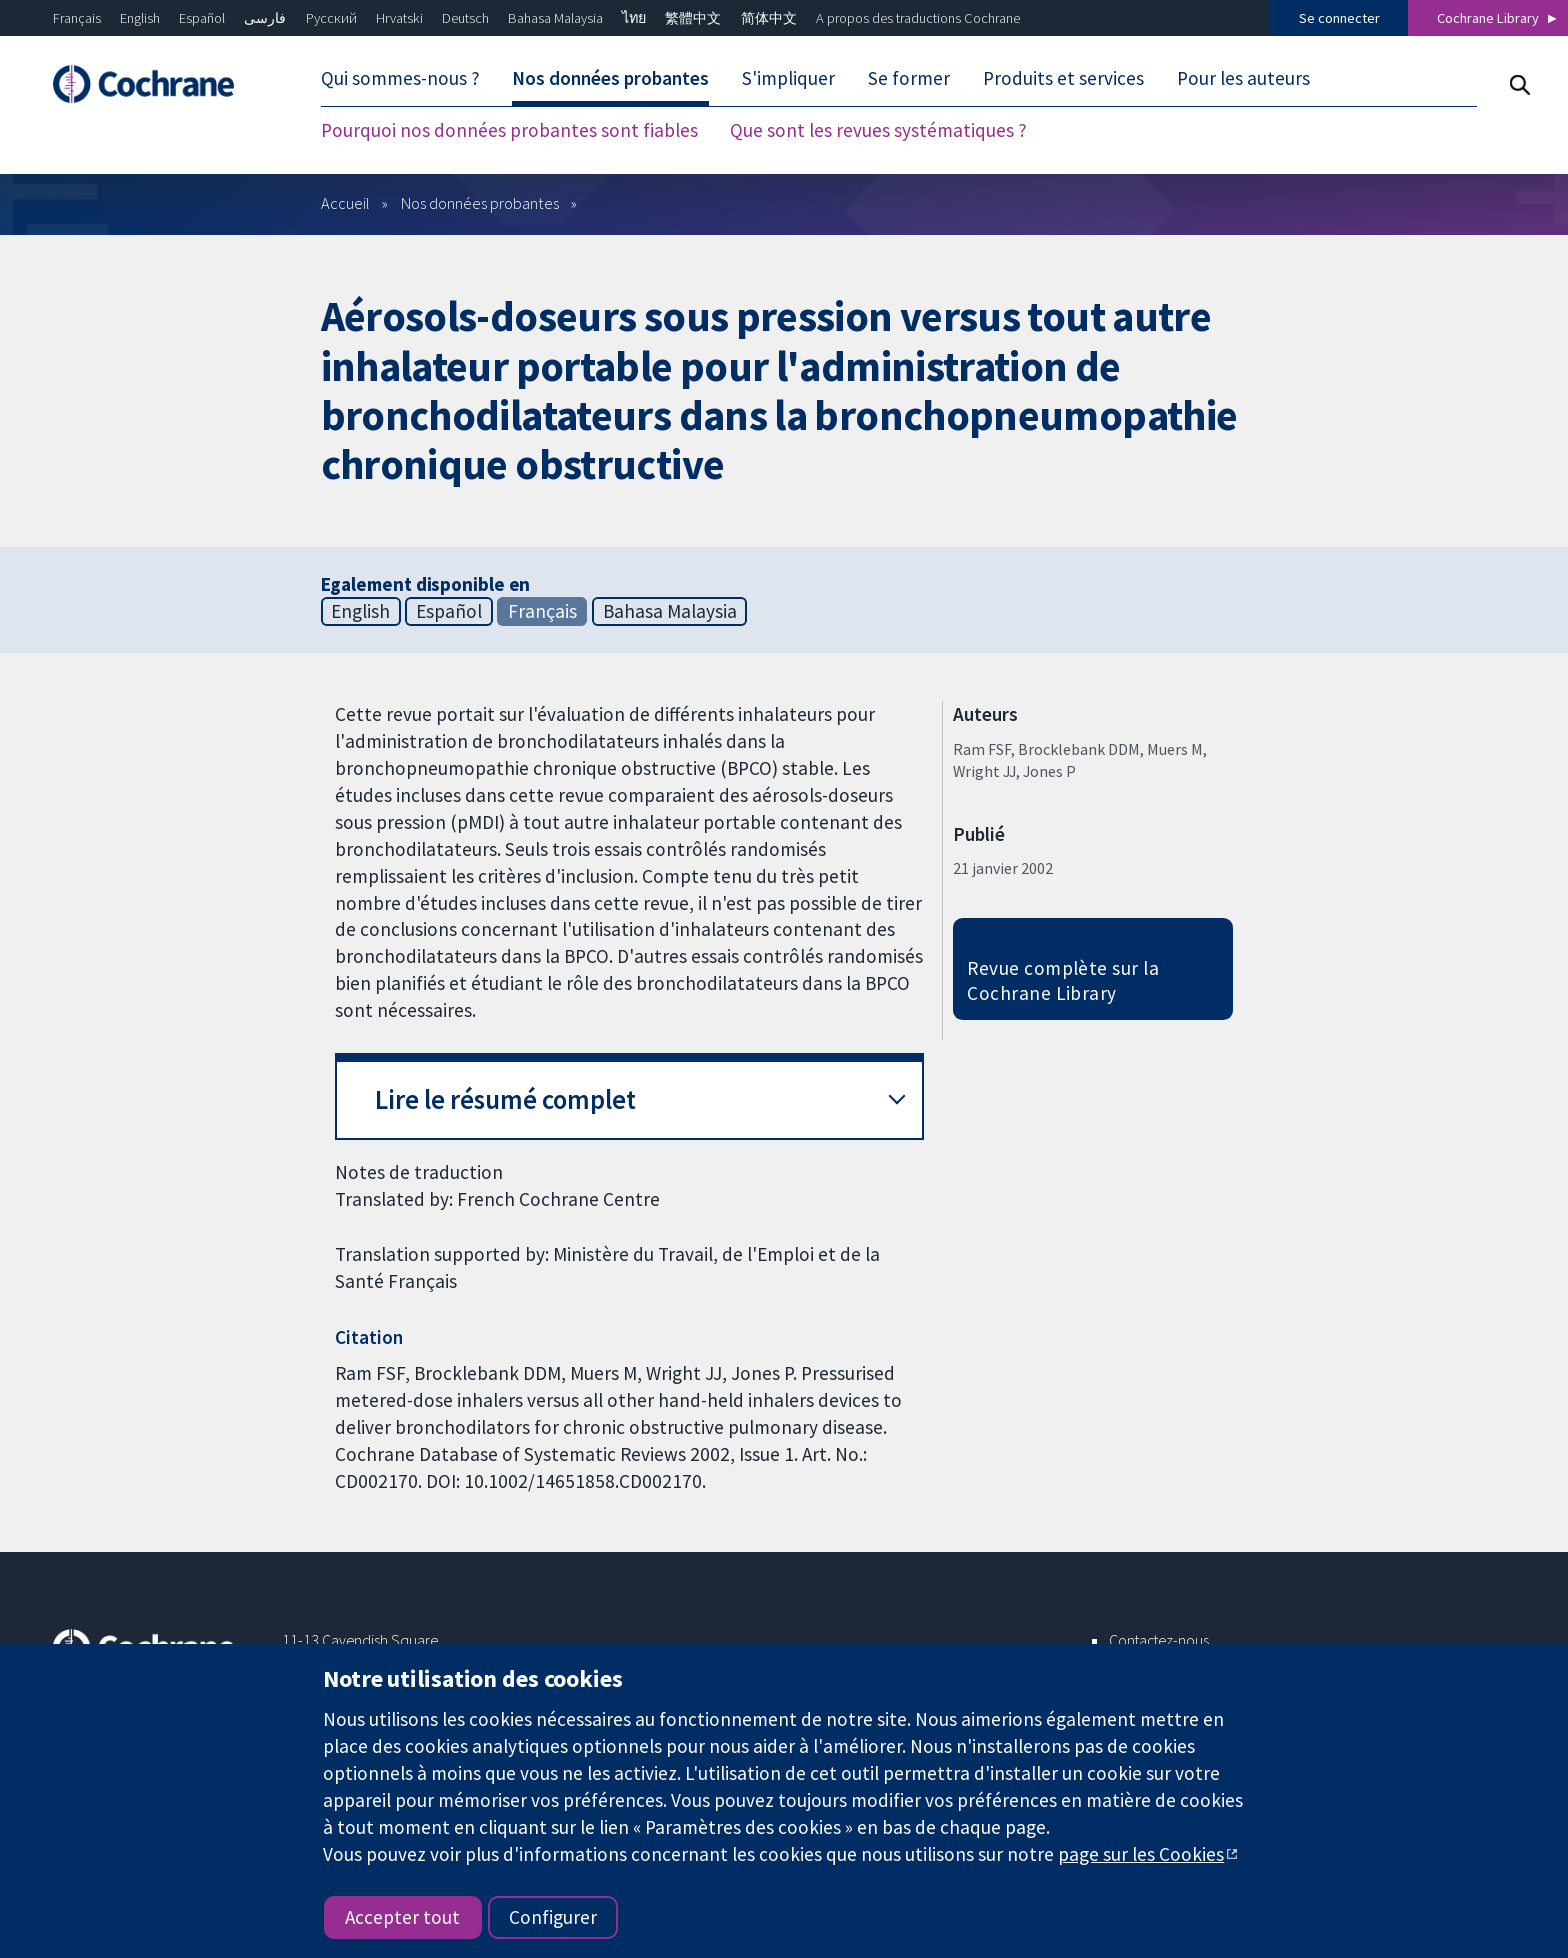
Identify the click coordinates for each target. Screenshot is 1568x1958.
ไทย (634, 18)
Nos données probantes (610, 78)
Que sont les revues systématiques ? (878, 130)
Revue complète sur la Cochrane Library (1063, 980)
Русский (331, 18)
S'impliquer (788, 78)
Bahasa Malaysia (555, 18)
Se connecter (1339, 18)
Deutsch (465, 18)
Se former (909, 78)
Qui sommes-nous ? (400, 78)
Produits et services (1063, 78)
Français (77, 18)
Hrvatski (399, 18)
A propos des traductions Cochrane (918, 18)
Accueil (345, 203)
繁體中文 (693, 18)
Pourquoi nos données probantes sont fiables (509, 130)
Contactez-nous (1159, 1640)
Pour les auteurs (1243, 78)
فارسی (265, 18)
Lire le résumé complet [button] (505, 1099)
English (140, 18)
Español (202, 18)
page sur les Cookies (1141, 1854)
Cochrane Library (1488, 18)
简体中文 (769, 18)
